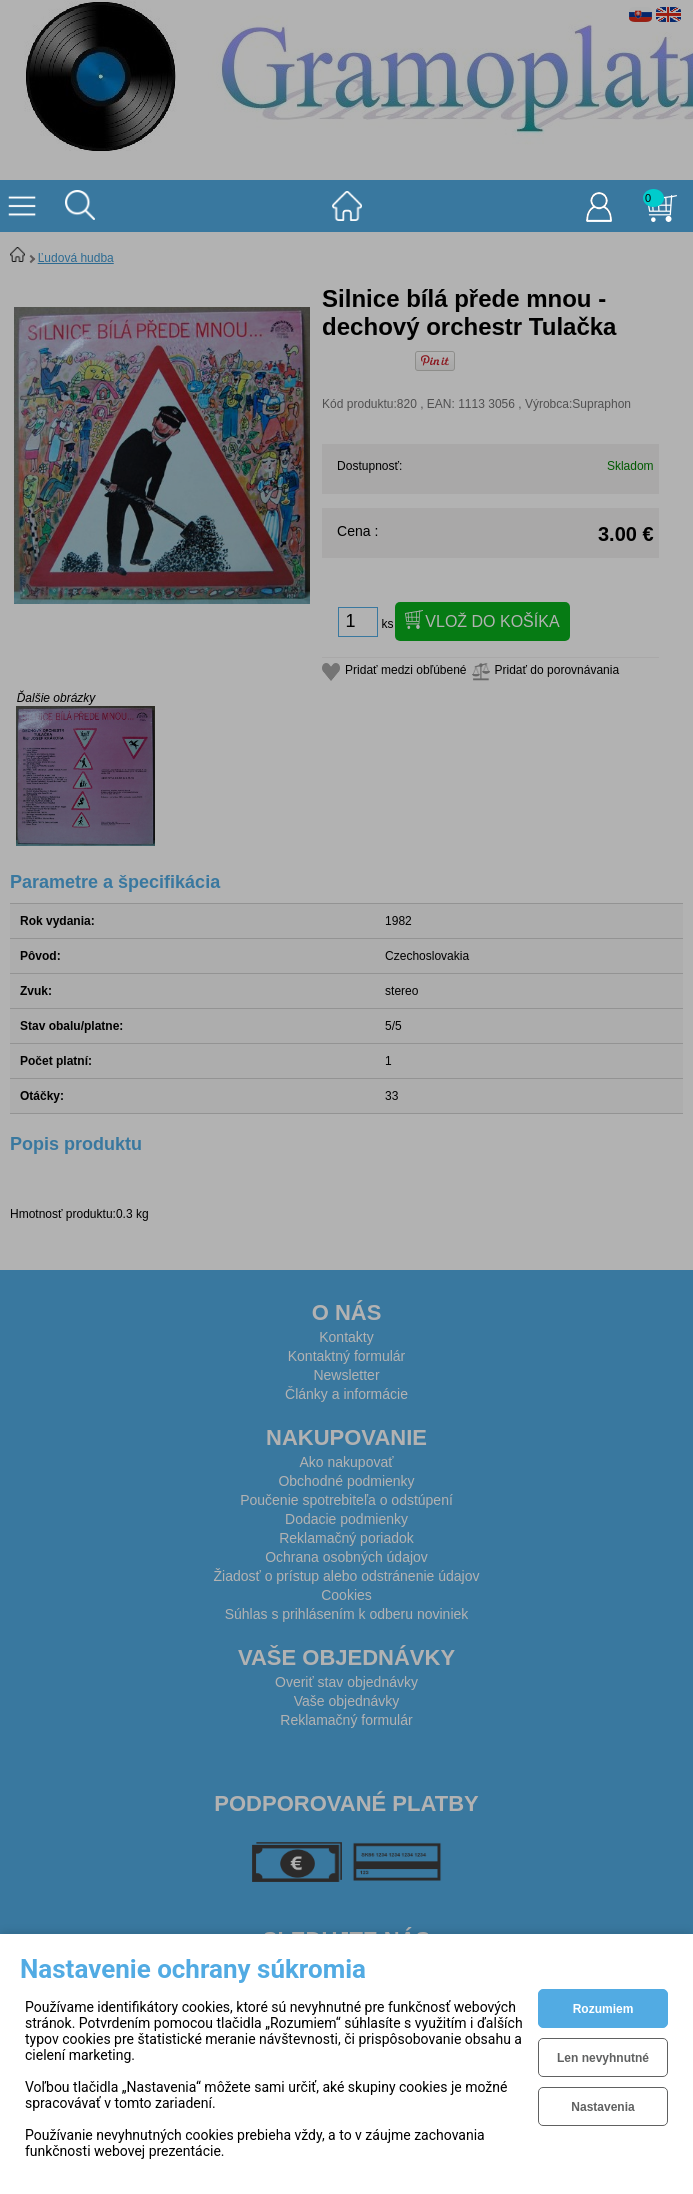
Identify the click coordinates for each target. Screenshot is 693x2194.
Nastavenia (602, 2107)
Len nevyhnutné (603, 2058)
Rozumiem (603, 2009)
